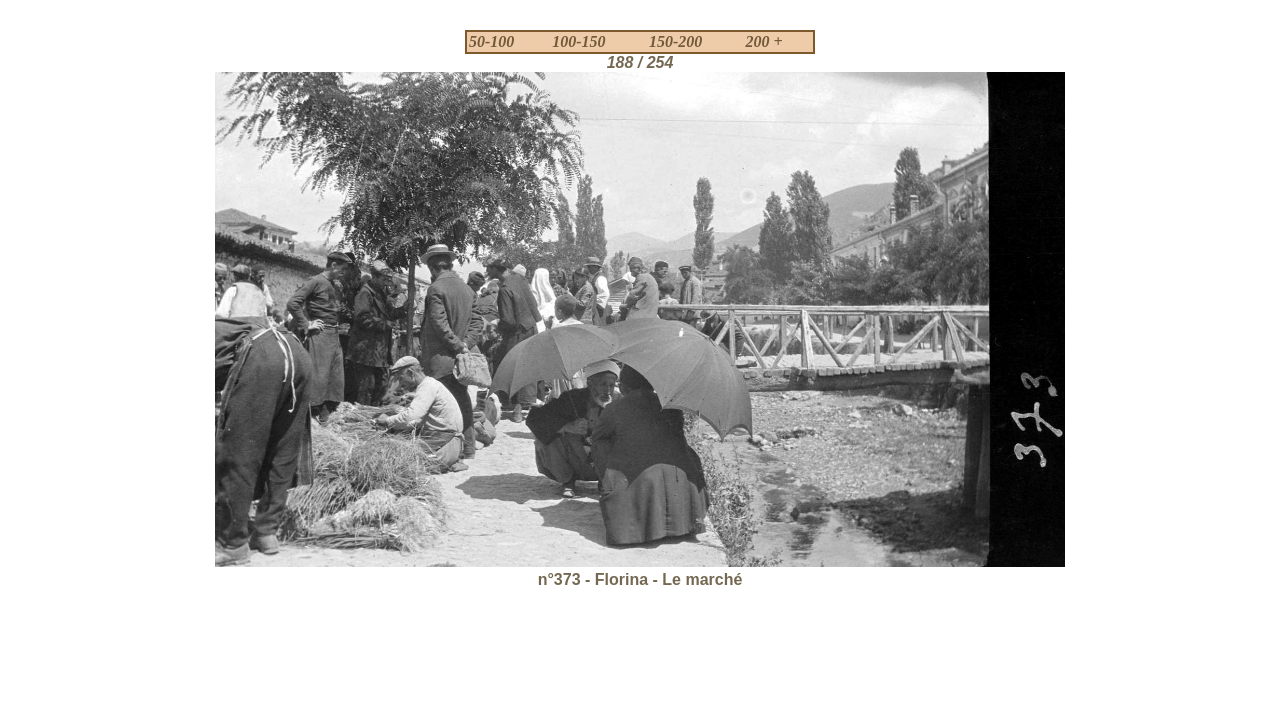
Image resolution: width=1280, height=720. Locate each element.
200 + (764, 41)
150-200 (675, 41)
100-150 (578, 41)
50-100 (491, 41)
